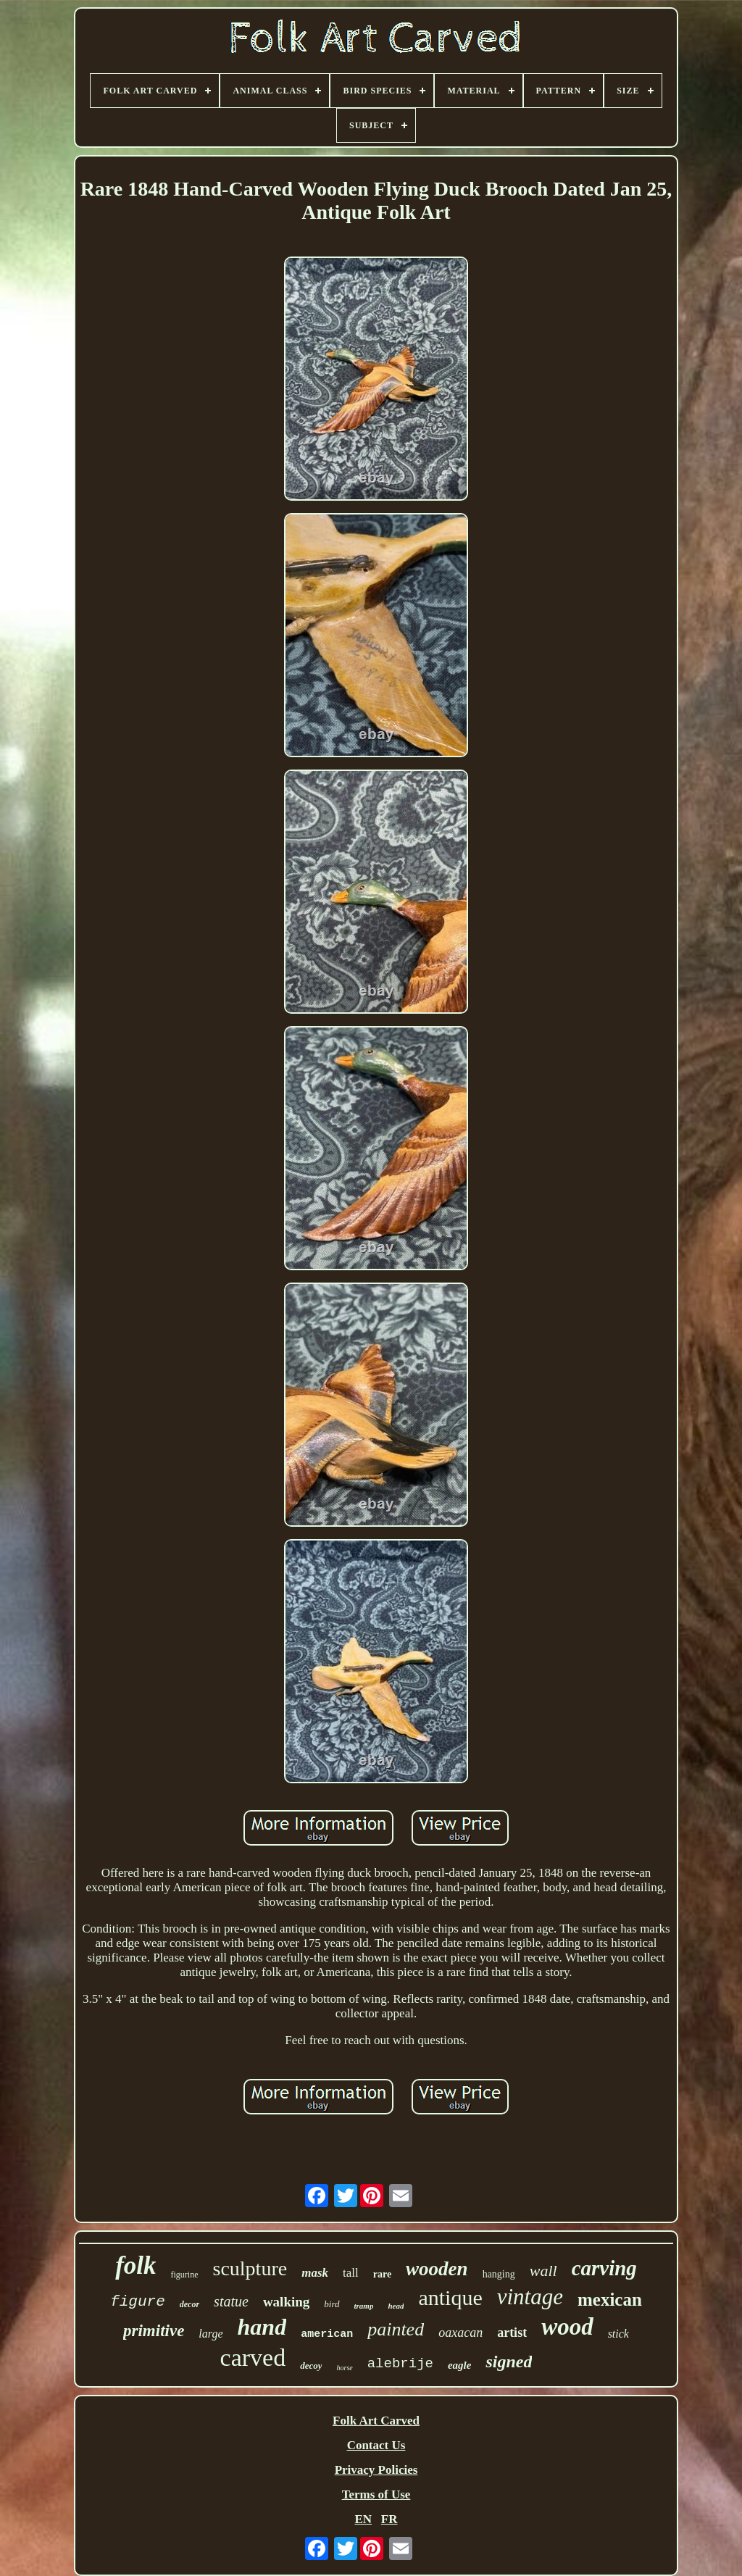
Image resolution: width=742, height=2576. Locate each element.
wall (543, 2271)
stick (618, 2333)
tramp (364, 2305)
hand (262, 2327)
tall (351, 2273)
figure (137, 2301)
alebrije (400, 2364)
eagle (459, 2365)
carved (253, 2357)
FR (389, 2519)
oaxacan (460, 2332)
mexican (610, 2299)
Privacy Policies (376, 2470)
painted (395, 2329)
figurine (185, 2274)
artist (512, 2332)
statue (231, 2301)
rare (382, 2274)
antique (450, 2297)
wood (567, 2327)
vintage (530, 2296)
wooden (437, 2269)
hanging (499, 2274)
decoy (311, 2365)
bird (331, 2303)
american (327, 2334)
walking (286, 2301)
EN (363, 2519)
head (396, 2305)
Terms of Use (376, 2494)
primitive (153, 2331)
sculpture (250, 2268)
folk (135, 2265)
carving (604, 2268)
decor (189, 2304)
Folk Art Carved (376, 2420)
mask (314, 2273)
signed (508, 2361)
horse (344, 2368)
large (210, 2333)
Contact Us (376, 2445)
